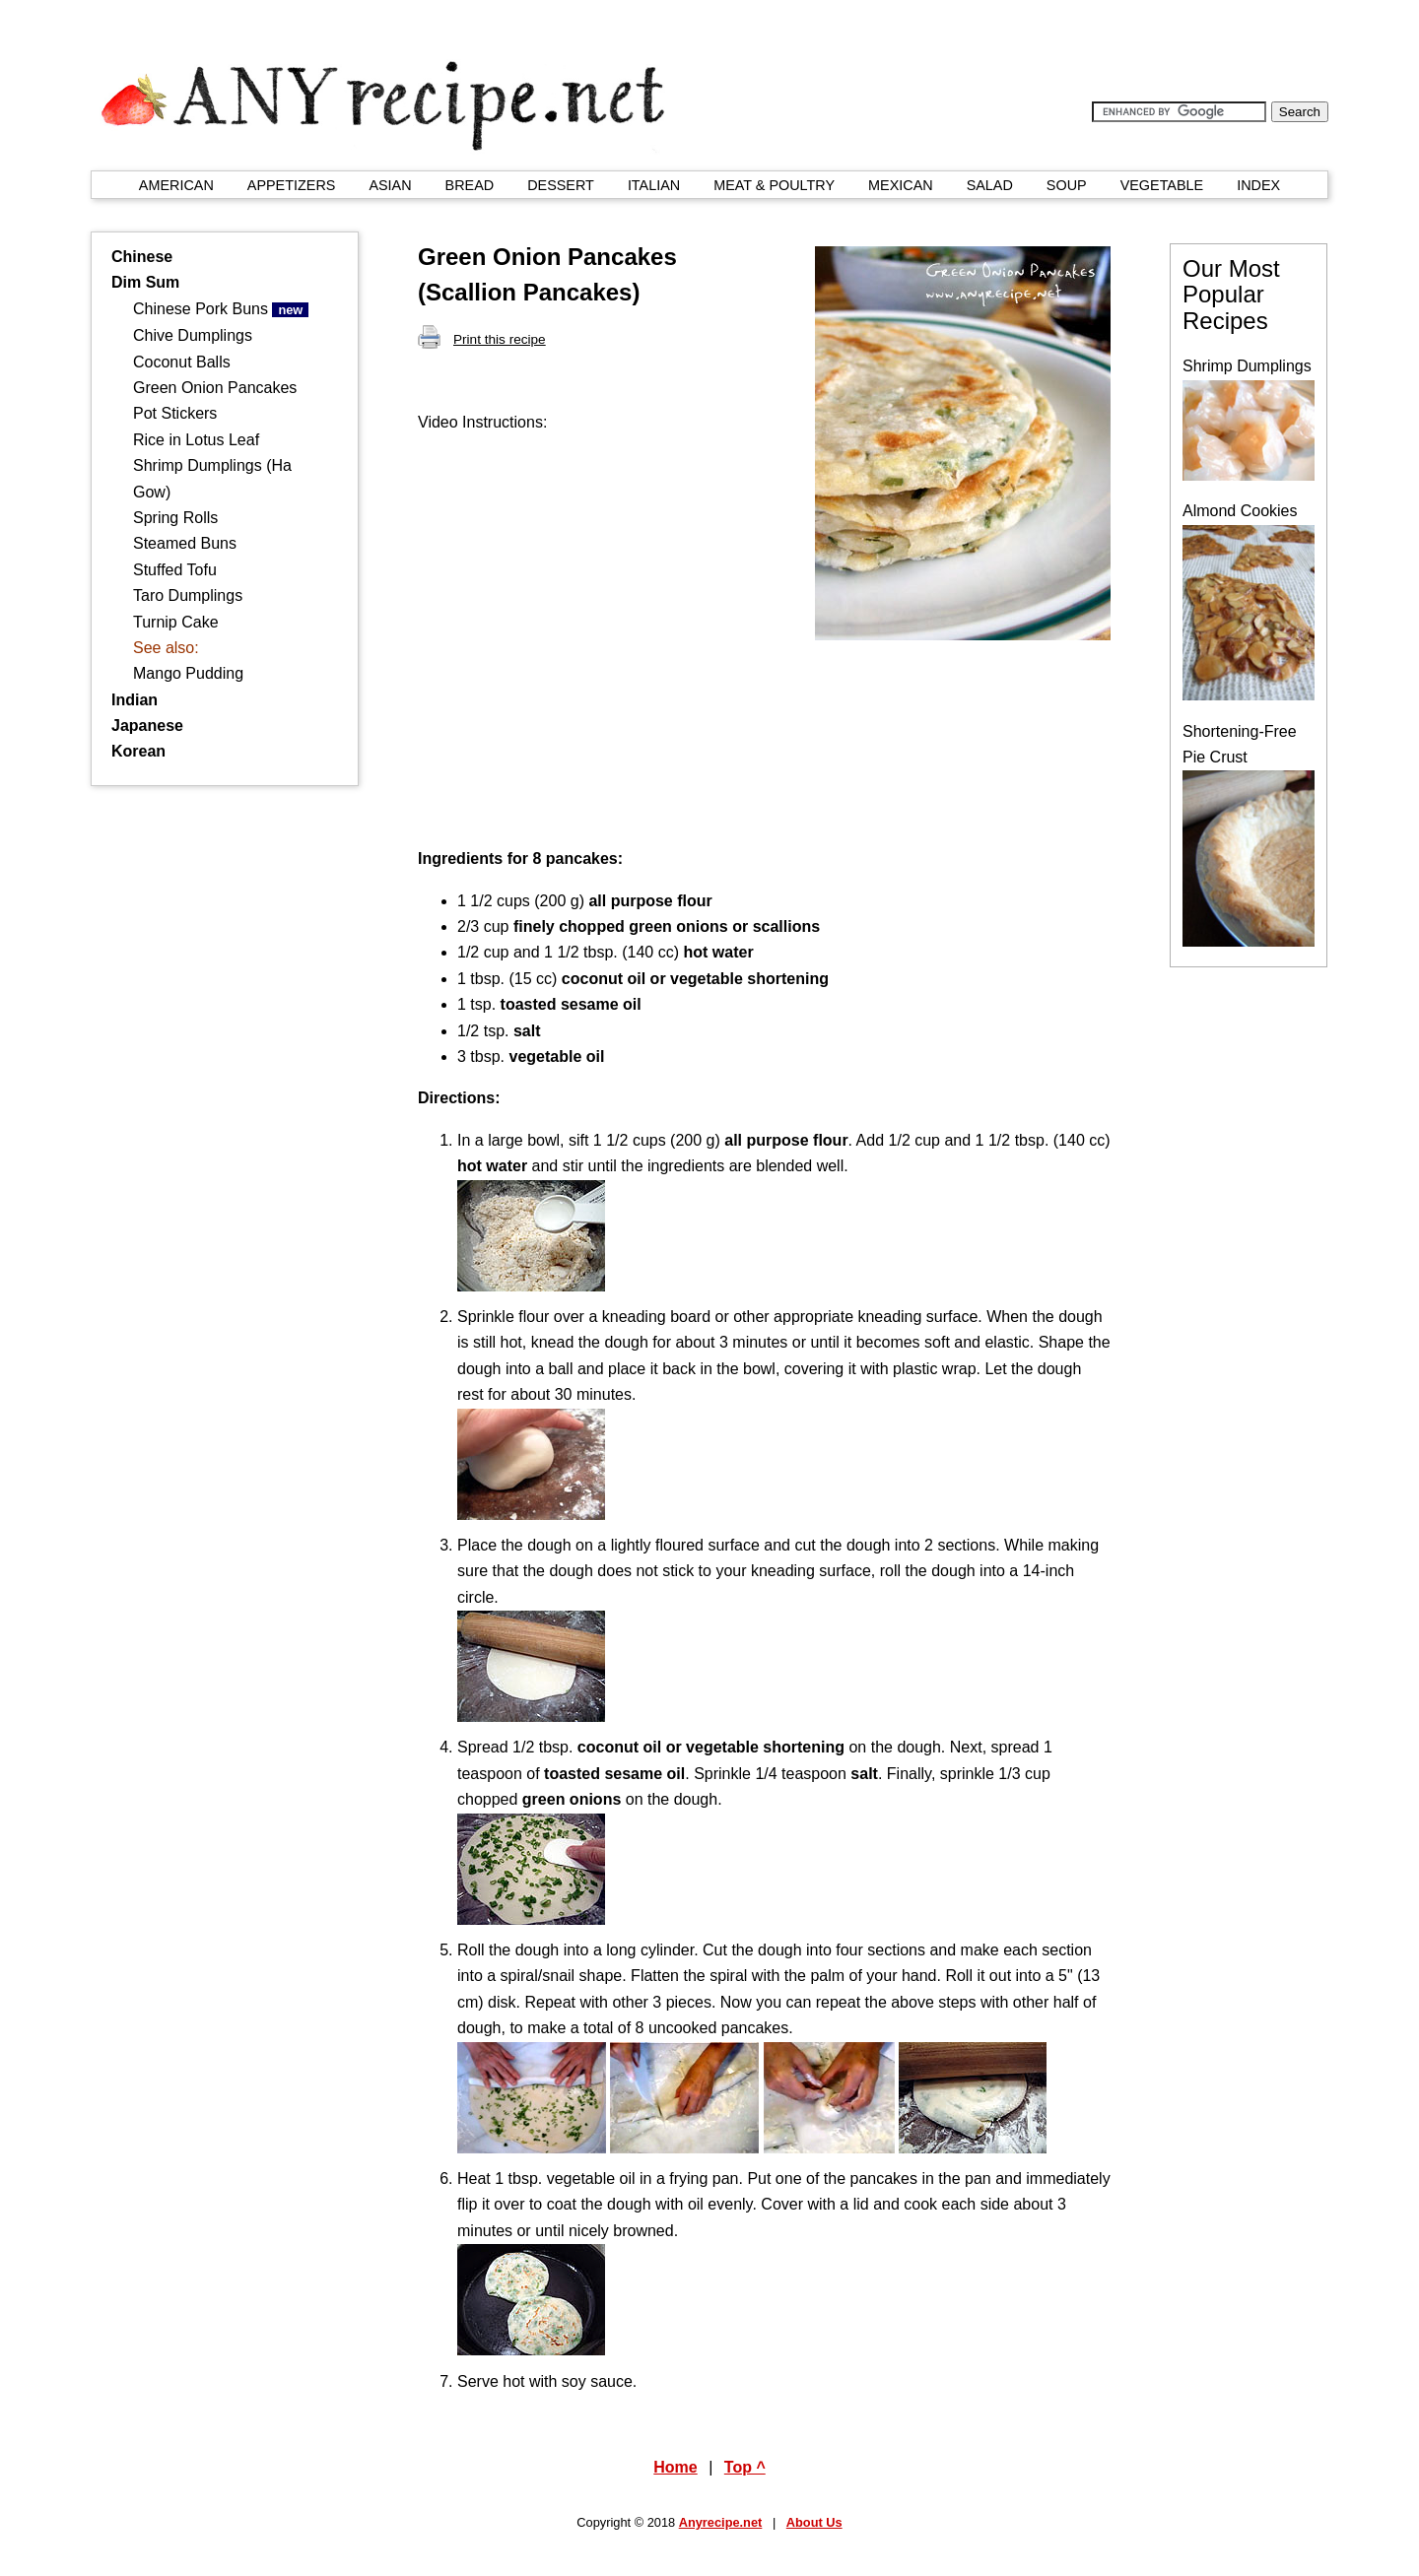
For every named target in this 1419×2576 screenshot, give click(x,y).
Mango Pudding (188, 673)
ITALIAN (654, 185)
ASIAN (390, 185)
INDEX (1258, 185)
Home (675, 2467)
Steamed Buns (184, 543)
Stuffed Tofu (175, 569)
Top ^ (745, 2467)
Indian (134, 700)
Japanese (147, 725)
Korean (138, 751)
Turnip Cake (176, 622)
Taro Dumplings (187, 595)
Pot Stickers (175, 413)
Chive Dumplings (192, 335)
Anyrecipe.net (721, 2522)
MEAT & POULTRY (774, 185)
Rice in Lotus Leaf (196, 439)
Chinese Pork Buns (220, 308)
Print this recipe (482, 339)
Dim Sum (145, 282)
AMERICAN (176, 185)
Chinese (141, 256)
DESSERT (560, 185)
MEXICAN (900, 185)
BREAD (470, 185)
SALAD (990, 185)
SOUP (1067, 185)
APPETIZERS (291, 185)
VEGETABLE (1162, 185)
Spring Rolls (175, 517)
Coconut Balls (182, 362)
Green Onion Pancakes (215, 387)
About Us (814, 2522)
